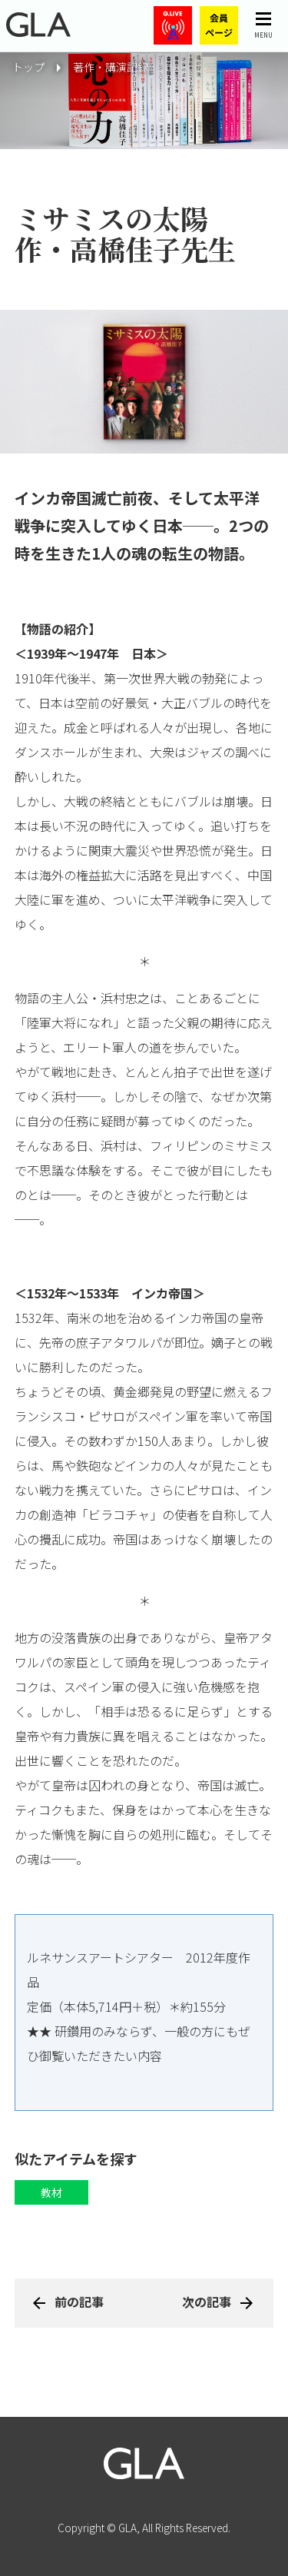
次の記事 (206, 2301)
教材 (51, 2192)
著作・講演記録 (110, 67)
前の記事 (79, 2301)
